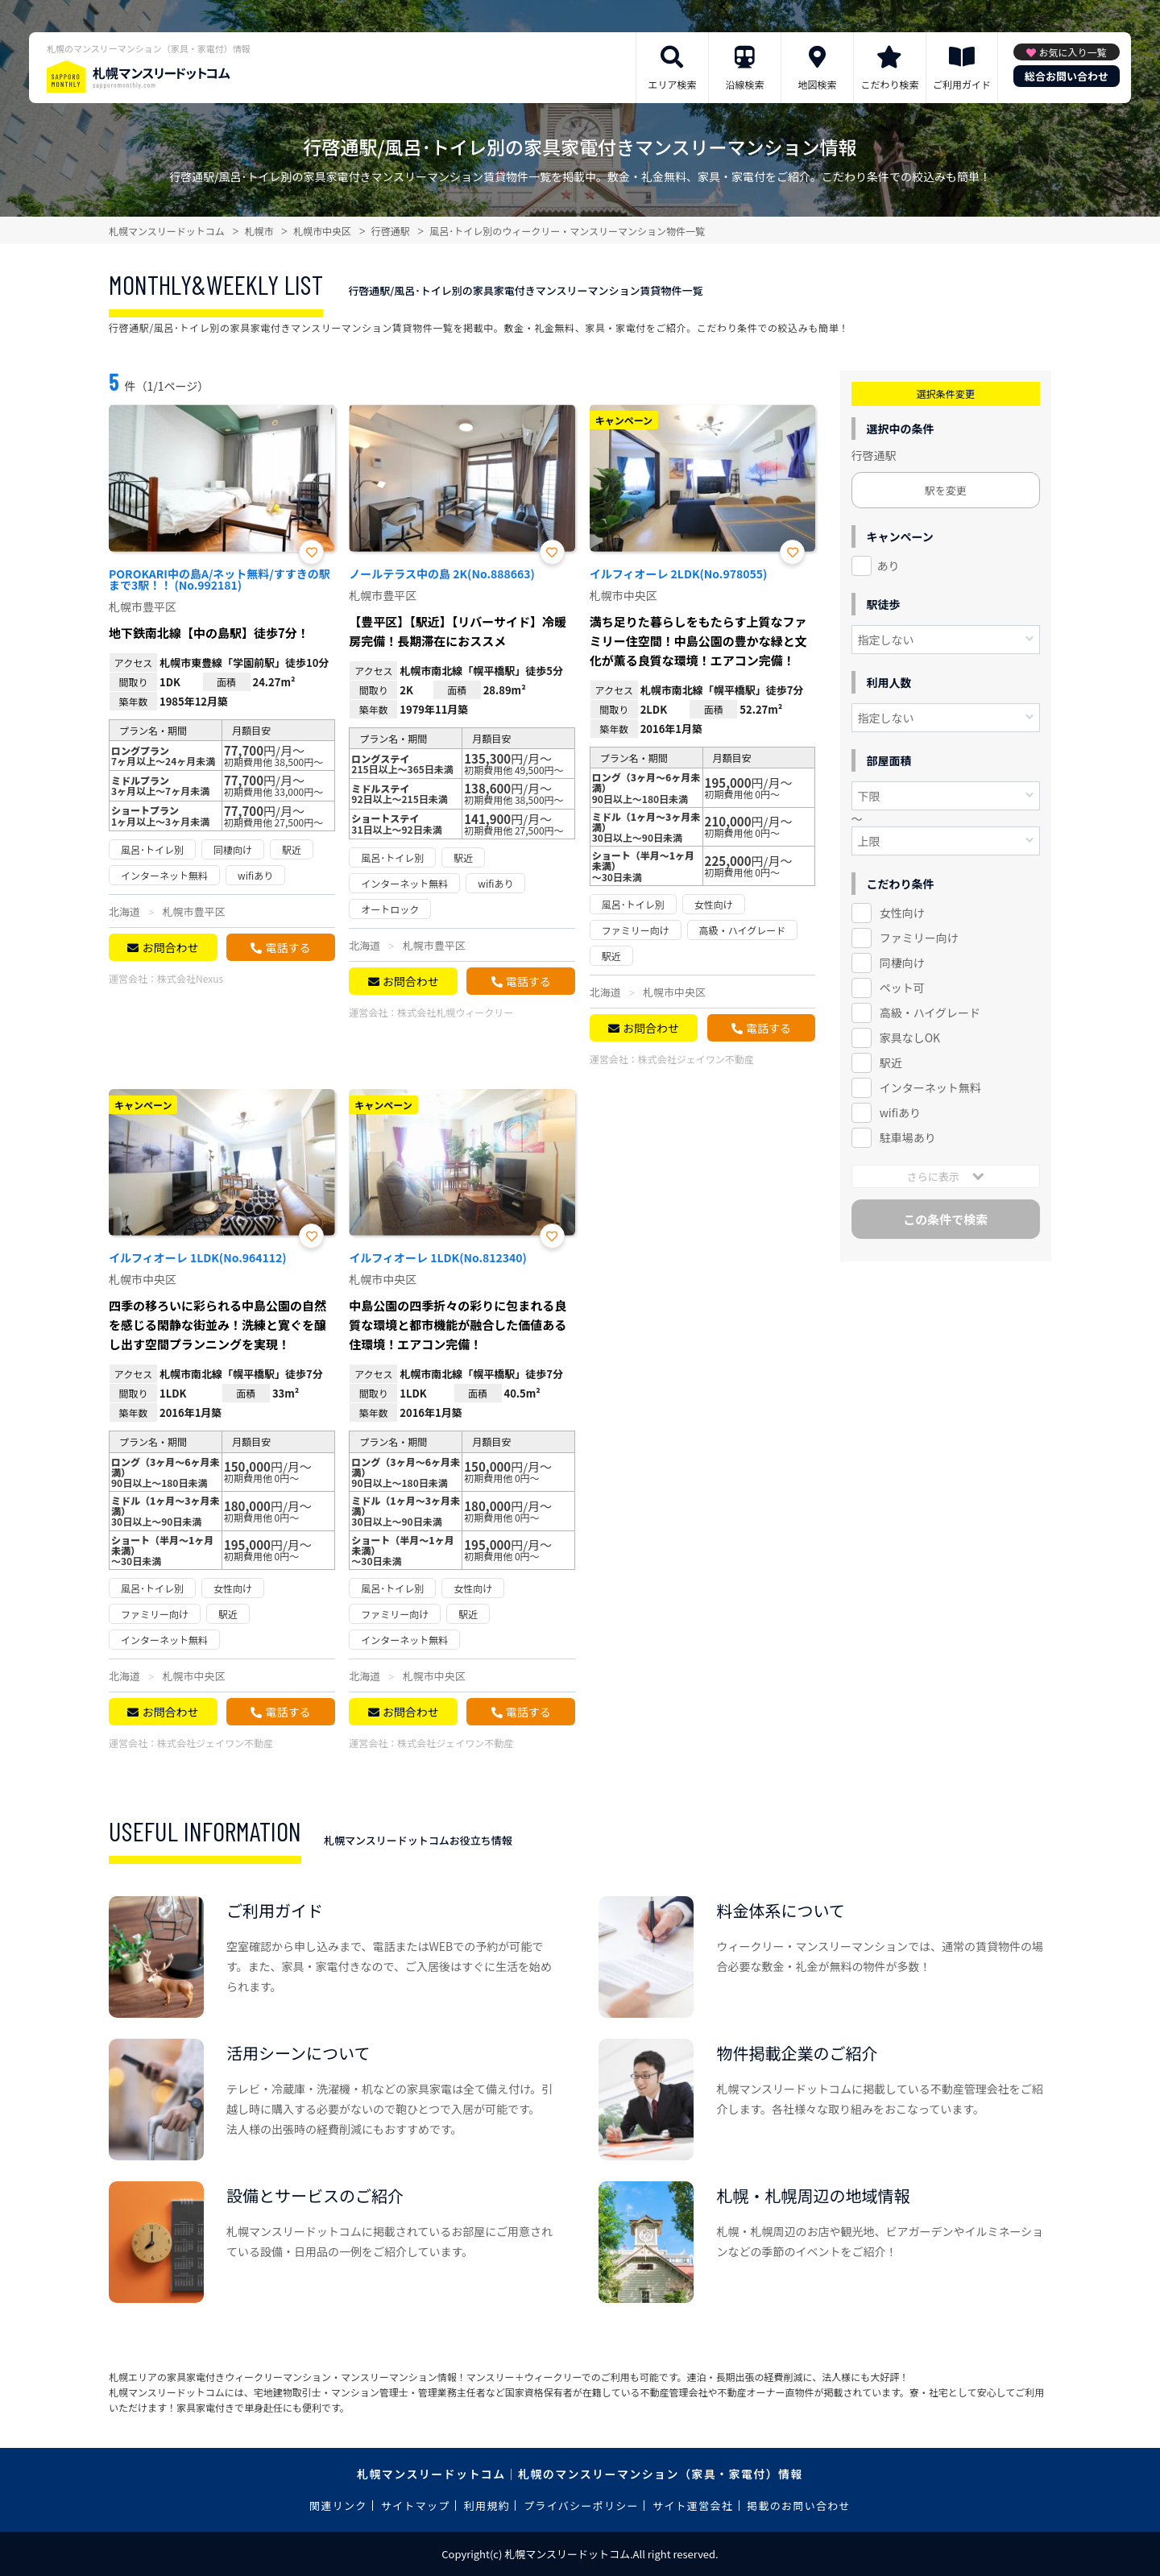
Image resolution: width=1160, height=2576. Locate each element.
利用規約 (487, 2505)
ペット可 (902, 987)
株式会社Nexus (190, 978)
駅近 (891, 1062)
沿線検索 (744, 84)
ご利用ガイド (962, 84)
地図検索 (817, 84)
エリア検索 (672, 84)
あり (888, 565)
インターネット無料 (930, 1087)
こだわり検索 (889, 84)
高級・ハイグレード (930, 1012)
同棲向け (902, 963)
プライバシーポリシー (581, 2505)
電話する (287, 947)
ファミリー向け (919, 938)
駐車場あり (908, 1137)
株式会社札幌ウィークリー (455, 1012)
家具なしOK (910, 1037)
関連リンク (338, 2505)
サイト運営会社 (692, 2505)
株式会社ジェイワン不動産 (696, 1059)
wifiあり (900, 1112)
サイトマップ (415, 2505)
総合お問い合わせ (1066, 76)
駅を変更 (946, 490)
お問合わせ (170, 947)
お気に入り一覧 (1072, 52)
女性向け (902, 913)
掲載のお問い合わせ (799, 2505)
